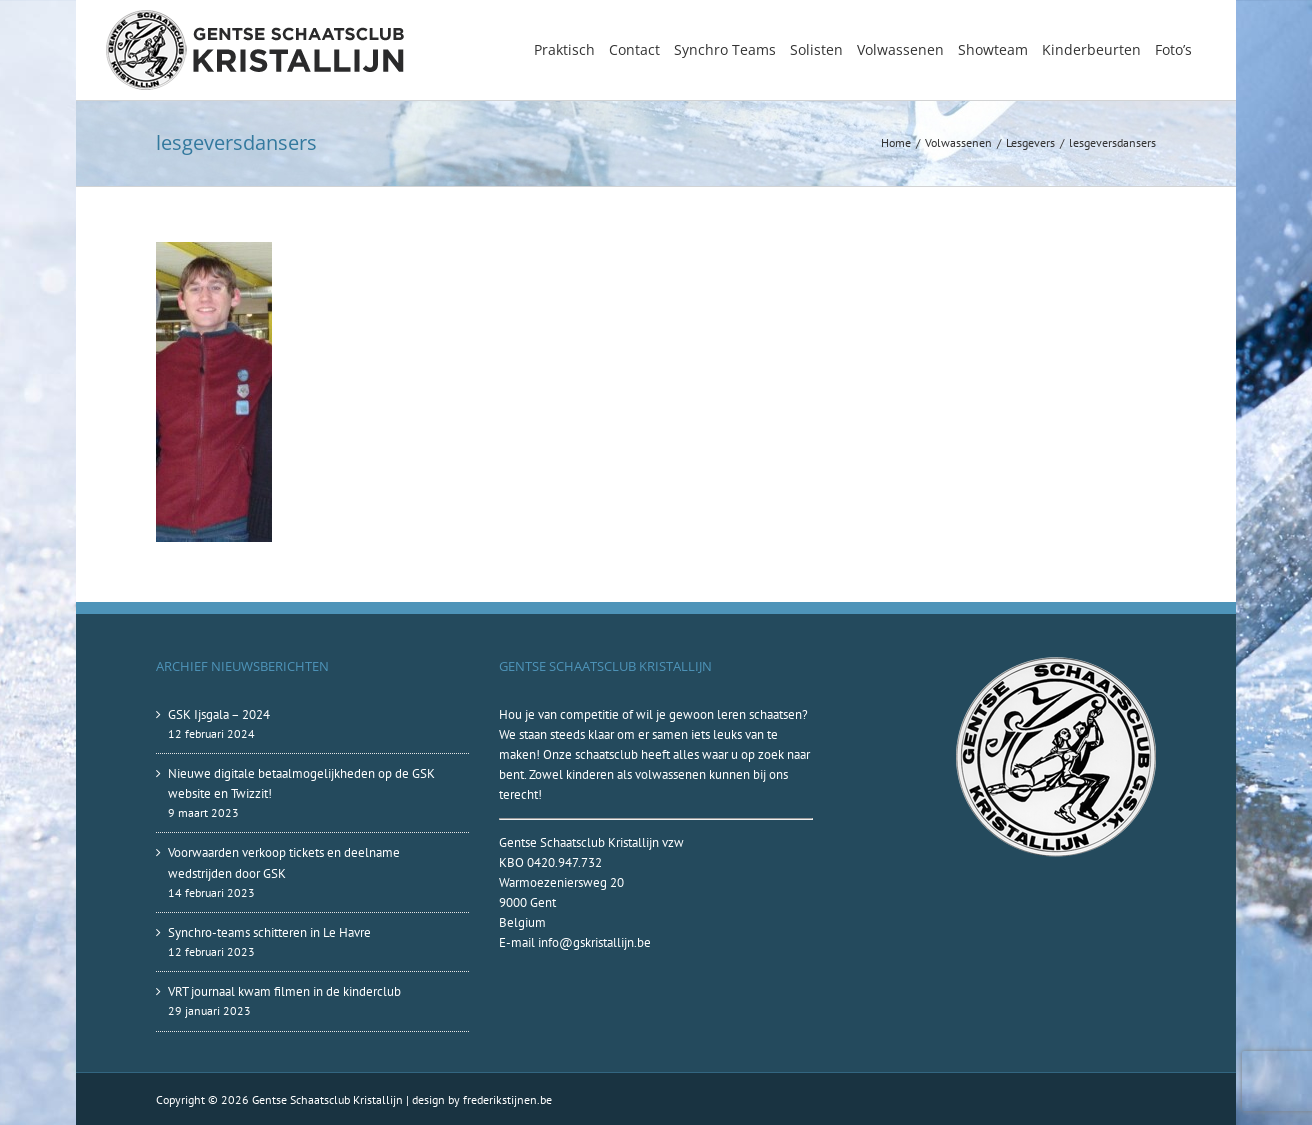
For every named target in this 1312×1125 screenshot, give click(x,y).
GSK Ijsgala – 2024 (219, 714)
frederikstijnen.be (507, 1099)
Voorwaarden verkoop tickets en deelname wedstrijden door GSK (284, 862)
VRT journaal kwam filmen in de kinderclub (284, 991)
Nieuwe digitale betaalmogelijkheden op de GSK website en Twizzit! (301, 783)
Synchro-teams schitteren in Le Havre (269, 932)
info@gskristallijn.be (594, 942)
